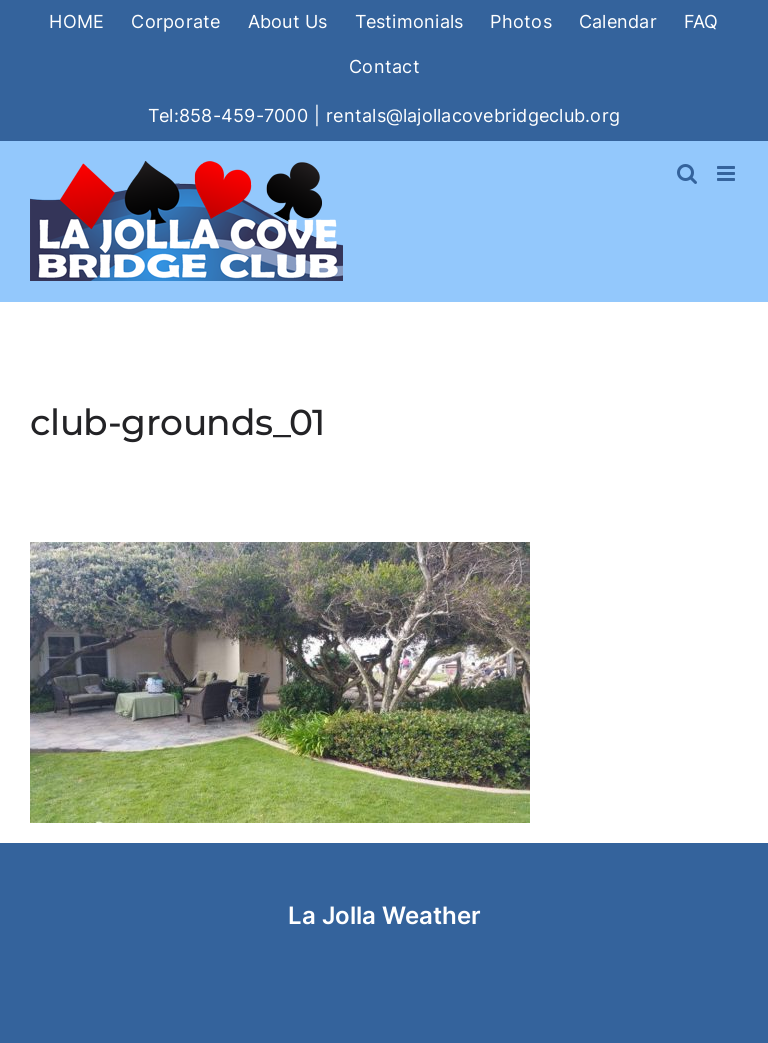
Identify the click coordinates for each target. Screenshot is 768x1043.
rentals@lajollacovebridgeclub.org (473, 115)
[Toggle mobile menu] (727, 173)
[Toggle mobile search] (687, 173)
